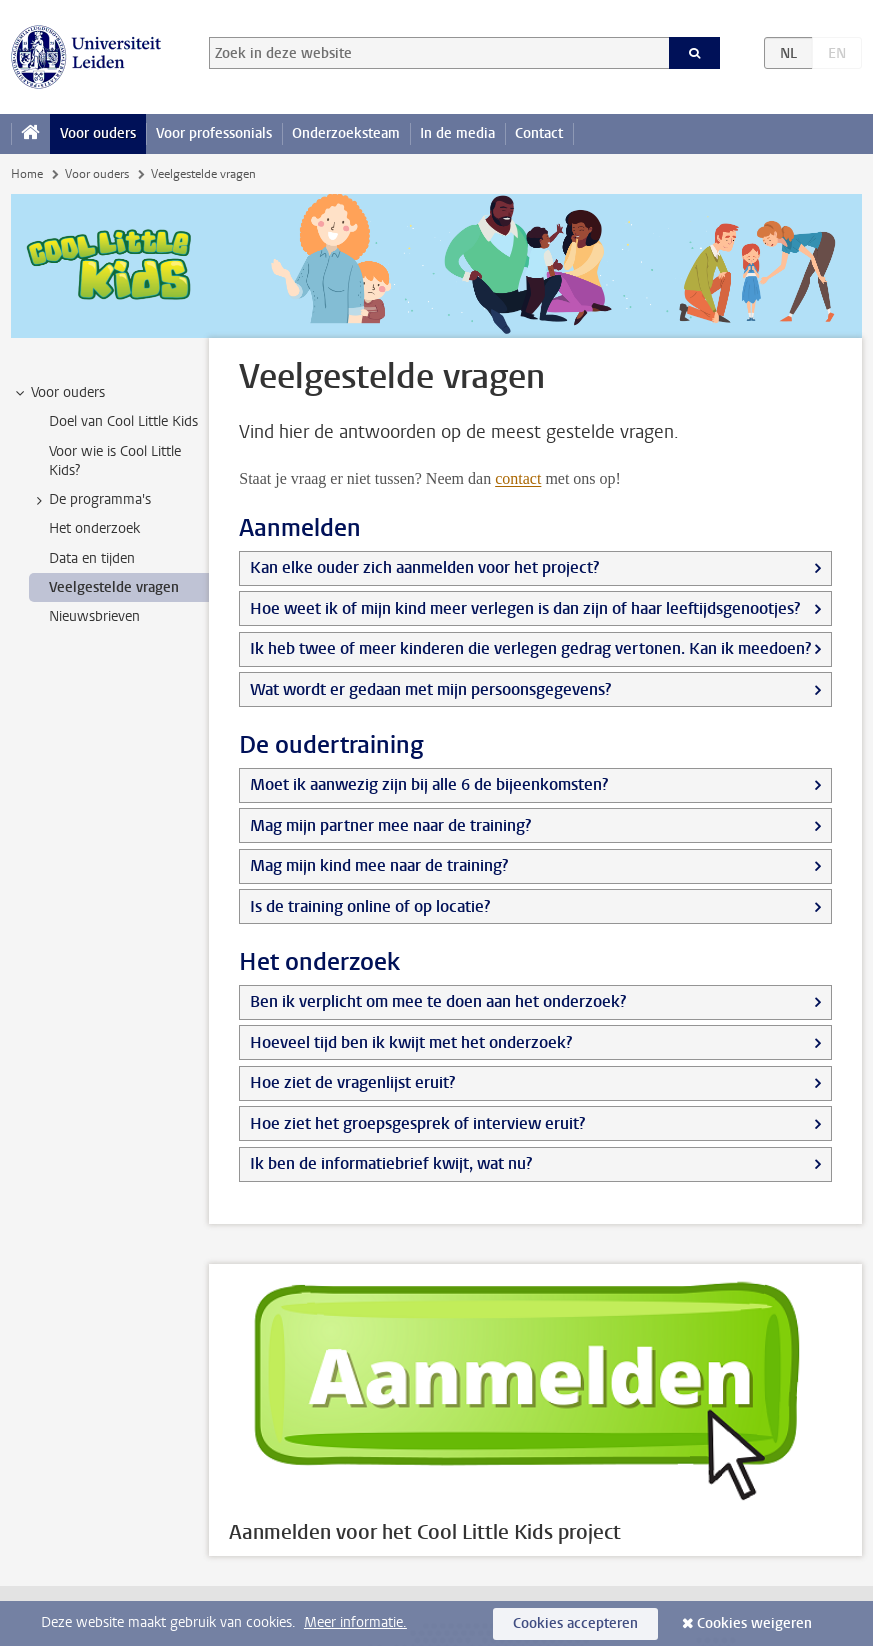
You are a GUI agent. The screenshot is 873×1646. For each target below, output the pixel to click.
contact (518, 478)
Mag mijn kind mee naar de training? (379, 865)
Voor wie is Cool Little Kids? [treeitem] (115, 461)
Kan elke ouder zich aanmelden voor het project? (424, 567)
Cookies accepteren (575, 1623)
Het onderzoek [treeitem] (94, 528)
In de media (457, 133)
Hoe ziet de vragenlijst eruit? (352, 1082)
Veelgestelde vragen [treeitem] (114, 587)
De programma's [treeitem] (90, 500)
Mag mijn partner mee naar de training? (390, 825)
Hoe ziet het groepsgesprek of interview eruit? (417, 1123)
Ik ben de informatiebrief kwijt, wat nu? (391, 1163)
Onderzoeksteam (346, 133)
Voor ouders (98, 133)
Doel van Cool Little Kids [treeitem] (123, 421)
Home (27, 174)
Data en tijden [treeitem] (92, 558)
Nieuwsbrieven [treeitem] (94, 616)
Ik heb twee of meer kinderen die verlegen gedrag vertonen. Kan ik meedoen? (530, 648)
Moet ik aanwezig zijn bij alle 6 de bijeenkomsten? (429, 784)
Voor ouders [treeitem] (58, 393)
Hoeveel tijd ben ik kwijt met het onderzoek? (411, 1042)
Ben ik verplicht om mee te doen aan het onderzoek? (438, 1001)
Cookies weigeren (754, 1623)
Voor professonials (214, 133)
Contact (539, 133)
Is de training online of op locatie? (370, 906)
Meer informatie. (355, 1622)
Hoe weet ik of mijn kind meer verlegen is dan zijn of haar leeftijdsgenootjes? (525, 608)
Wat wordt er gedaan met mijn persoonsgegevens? (430, 689)
